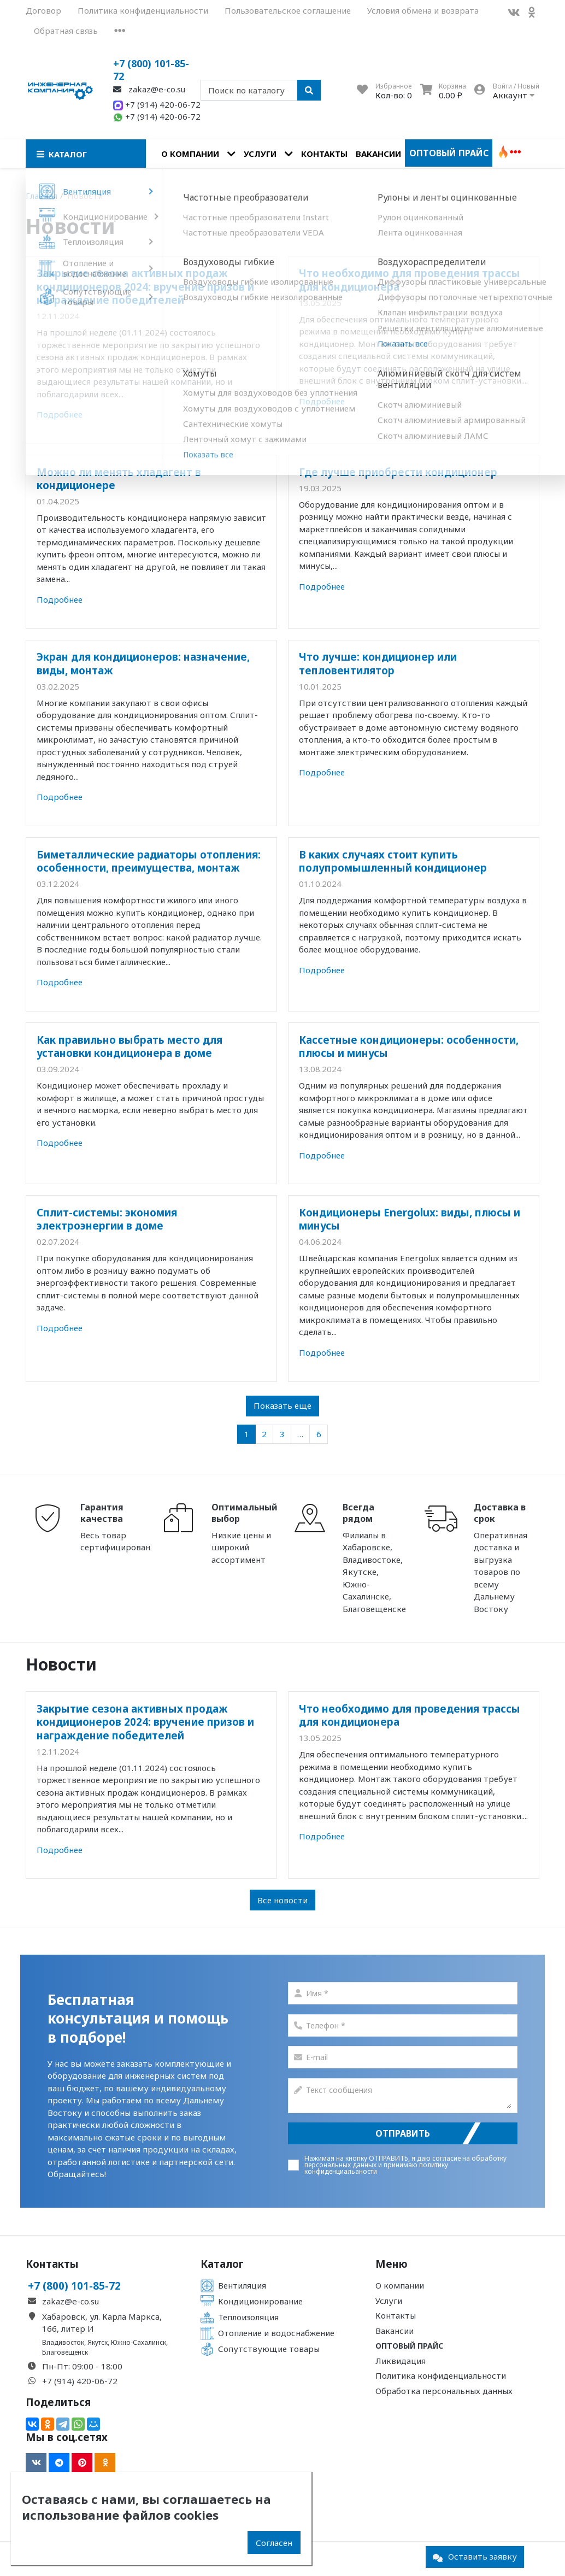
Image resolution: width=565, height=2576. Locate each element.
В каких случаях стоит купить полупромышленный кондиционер (393, 861)
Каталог (222, 2264)
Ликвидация (400, 2360)
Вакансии (378, 153)
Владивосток (63, 2342)
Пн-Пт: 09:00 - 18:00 (82, 2366)
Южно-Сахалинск (138, 2342)
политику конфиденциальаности (376, 2168)
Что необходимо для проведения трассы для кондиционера (409, 279)
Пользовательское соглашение (288, 10)
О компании (190, 153)
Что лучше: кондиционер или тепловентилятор (378, 663)
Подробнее (60, 414)
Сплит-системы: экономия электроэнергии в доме (107, 1218)
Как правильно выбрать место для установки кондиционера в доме (129, 1046)
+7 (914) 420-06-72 (157, 104)
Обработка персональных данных (444, 2390)
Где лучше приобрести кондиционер (398, 472)
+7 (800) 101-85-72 (151, 70)
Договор (43, 10)
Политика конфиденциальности (143, 10)
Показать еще (282, 1405)
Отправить (402, 2133)
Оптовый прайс (449, 153)
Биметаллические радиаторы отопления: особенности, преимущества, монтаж (149, 861)
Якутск (97, 2342)
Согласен (274, 2542)
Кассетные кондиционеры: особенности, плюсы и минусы (409, 1046)
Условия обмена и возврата (423, 10)
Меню (391, 2264)
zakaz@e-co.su (149, 89)
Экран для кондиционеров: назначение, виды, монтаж (143, 663)
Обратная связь (66, 30)
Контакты (324, 153)
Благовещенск (65, 2352)
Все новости (282, 1900)
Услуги (260, 153)
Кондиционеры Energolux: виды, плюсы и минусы (409, 1218)
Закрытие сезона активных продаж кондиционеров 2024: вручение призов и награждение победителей (145, 286)
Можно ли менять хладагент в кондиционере (119, 478)
